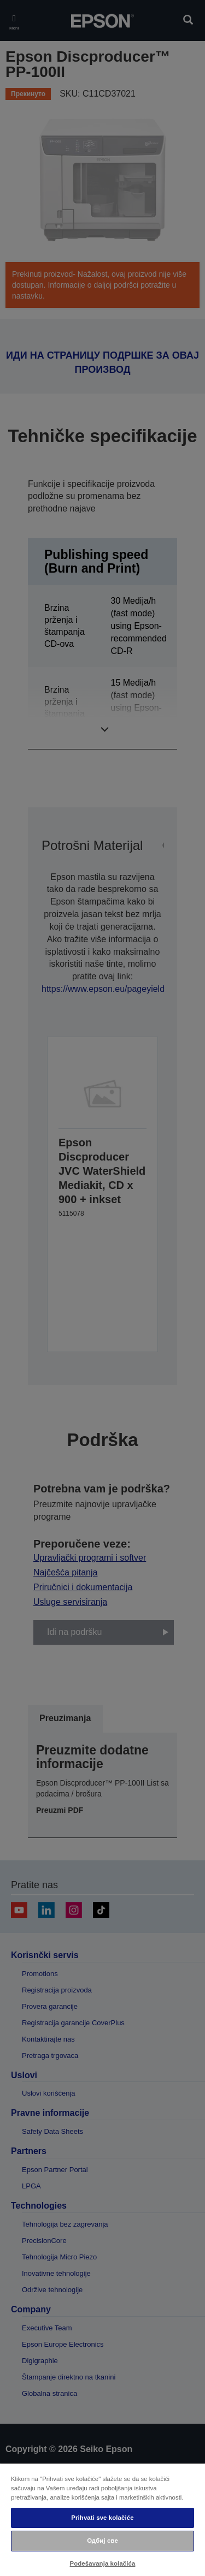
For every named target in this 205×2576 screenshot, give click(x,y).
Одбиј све (102, 2540)
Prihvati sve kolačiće (102, 2517)
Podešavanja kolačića (103, 2563)
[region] (102, 2519)
